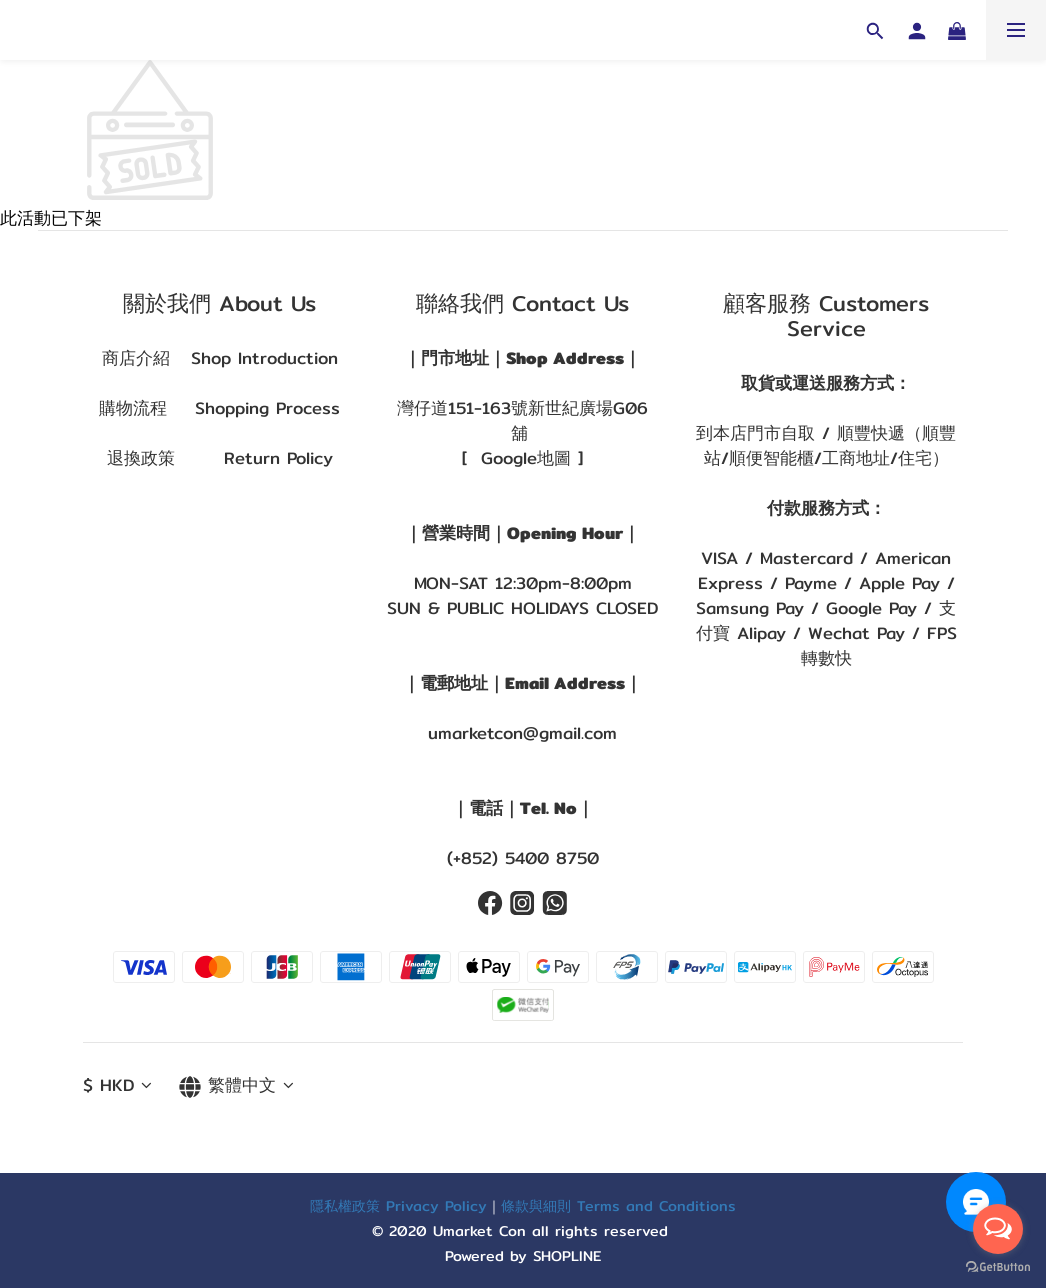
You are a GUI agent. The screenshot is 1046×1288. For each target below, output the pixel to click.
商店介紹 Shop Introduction (220, 358)
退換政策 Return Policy (220, 458)
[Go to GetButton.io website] (998, 1267)
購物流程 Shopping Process (219, 408)
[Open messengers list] (998, 1229)
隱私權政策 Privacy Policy (398, 1205)
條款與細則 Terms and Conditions (618, 1205)
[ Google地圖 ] (522, 458)
